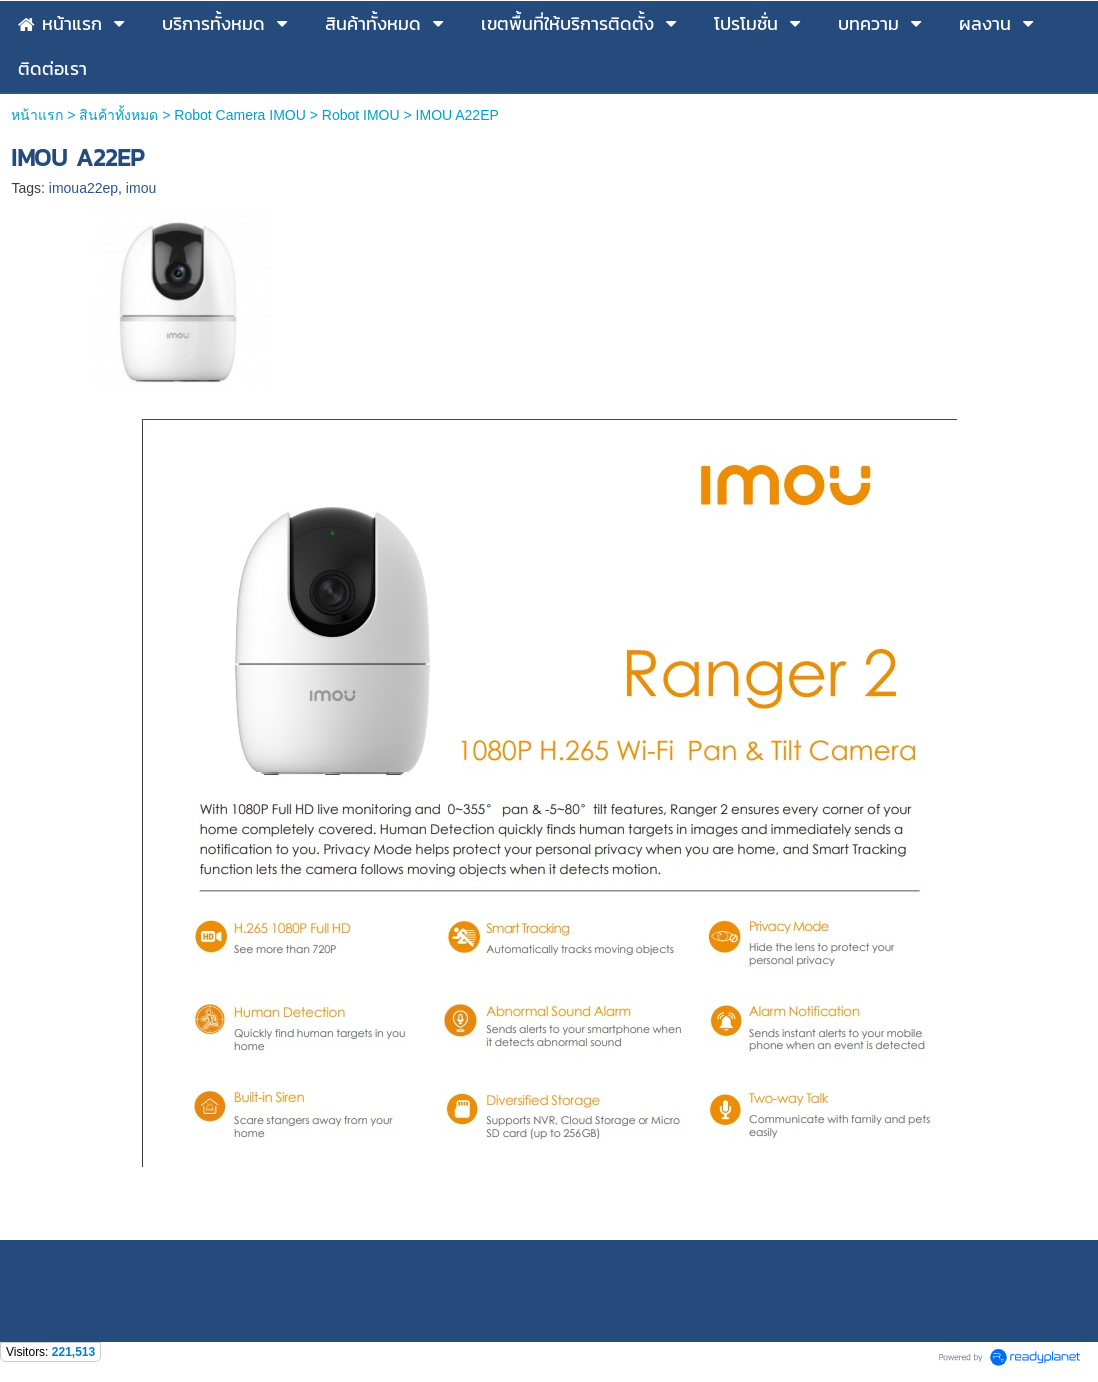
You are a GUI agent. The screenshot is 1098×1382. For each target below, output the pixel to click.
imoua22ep (83, 188)
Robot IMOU (361, 115)
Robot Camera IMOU (239, 115)
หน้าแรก (37, 115)
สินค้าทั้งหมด (118, 115)
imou (141, 188)
